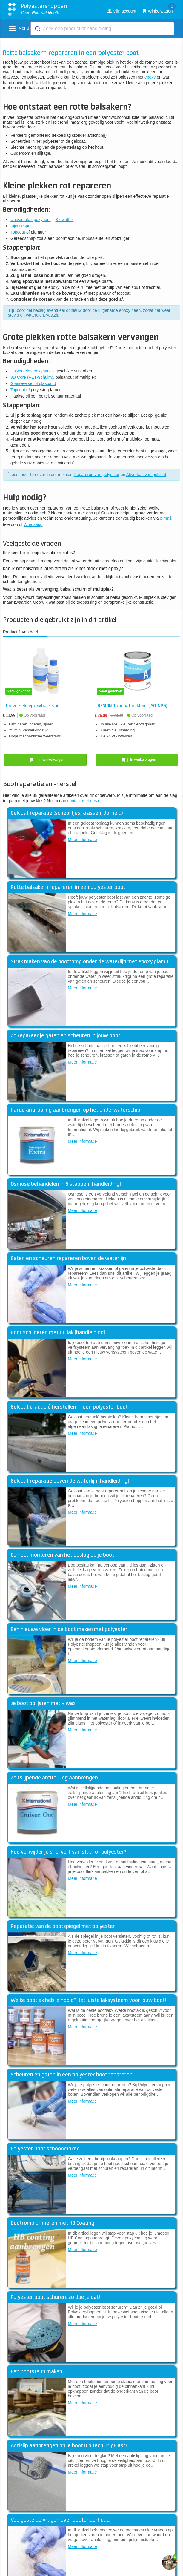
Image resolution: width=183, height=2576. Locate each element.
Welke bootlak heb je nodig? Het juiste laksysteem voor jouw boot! (88, 2000)
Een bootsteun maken (36, 2372)
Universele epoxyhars (30, 219)
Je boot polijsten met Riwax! (44, 1704)
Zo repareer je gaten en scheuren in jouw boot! (66, 1036)
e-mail (165, 518)
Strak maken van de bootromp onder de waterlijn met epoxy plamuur (92, 962)
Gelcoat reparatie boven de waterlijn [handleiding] (70, 1481)
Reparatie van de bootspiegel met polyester (63, 1926)
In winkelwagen (46, 759)
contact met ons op (85, 800)
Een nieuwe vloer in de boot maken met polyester (69, 1630)
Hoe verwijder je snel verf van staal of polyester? (68, 1852)
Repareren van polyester (96, 474)
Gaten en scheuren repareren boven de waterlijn (68, 1259)
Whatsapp (33, 524)
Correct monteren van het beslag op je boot (62, 1555)
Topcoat (18, 232)
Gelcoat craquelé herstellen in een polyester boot (69, 1407)
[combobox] (102, 28)
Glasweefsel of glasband (33, 383)
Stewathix (65, 219)
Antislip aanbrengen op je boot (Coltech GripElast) (69, 2446)
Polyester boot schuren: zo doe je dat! (55, 2297)
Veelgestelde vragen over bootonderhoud (60, 2520)
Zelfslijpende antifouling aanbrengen (54, 1778)
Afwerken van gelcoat (146, 474)
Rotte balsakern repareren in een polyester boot (68, 887)
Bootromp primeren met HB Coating (52, 2223)
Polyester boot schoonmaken (45, 2149)
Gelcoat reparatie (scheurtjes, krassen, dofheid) (67, 813)
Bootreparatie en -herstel (39, 784)
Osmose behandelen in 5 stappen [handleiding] (66, 1184)
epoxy (150, 77)
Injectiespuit (21, 225)
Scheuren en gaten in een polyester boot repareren (72, 2075)
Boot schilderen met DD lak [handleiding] (58, 1333)
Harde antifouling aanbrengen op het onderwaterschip (75, 1110)
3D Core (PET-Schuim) (31, 377)
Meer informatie (82, 839)
